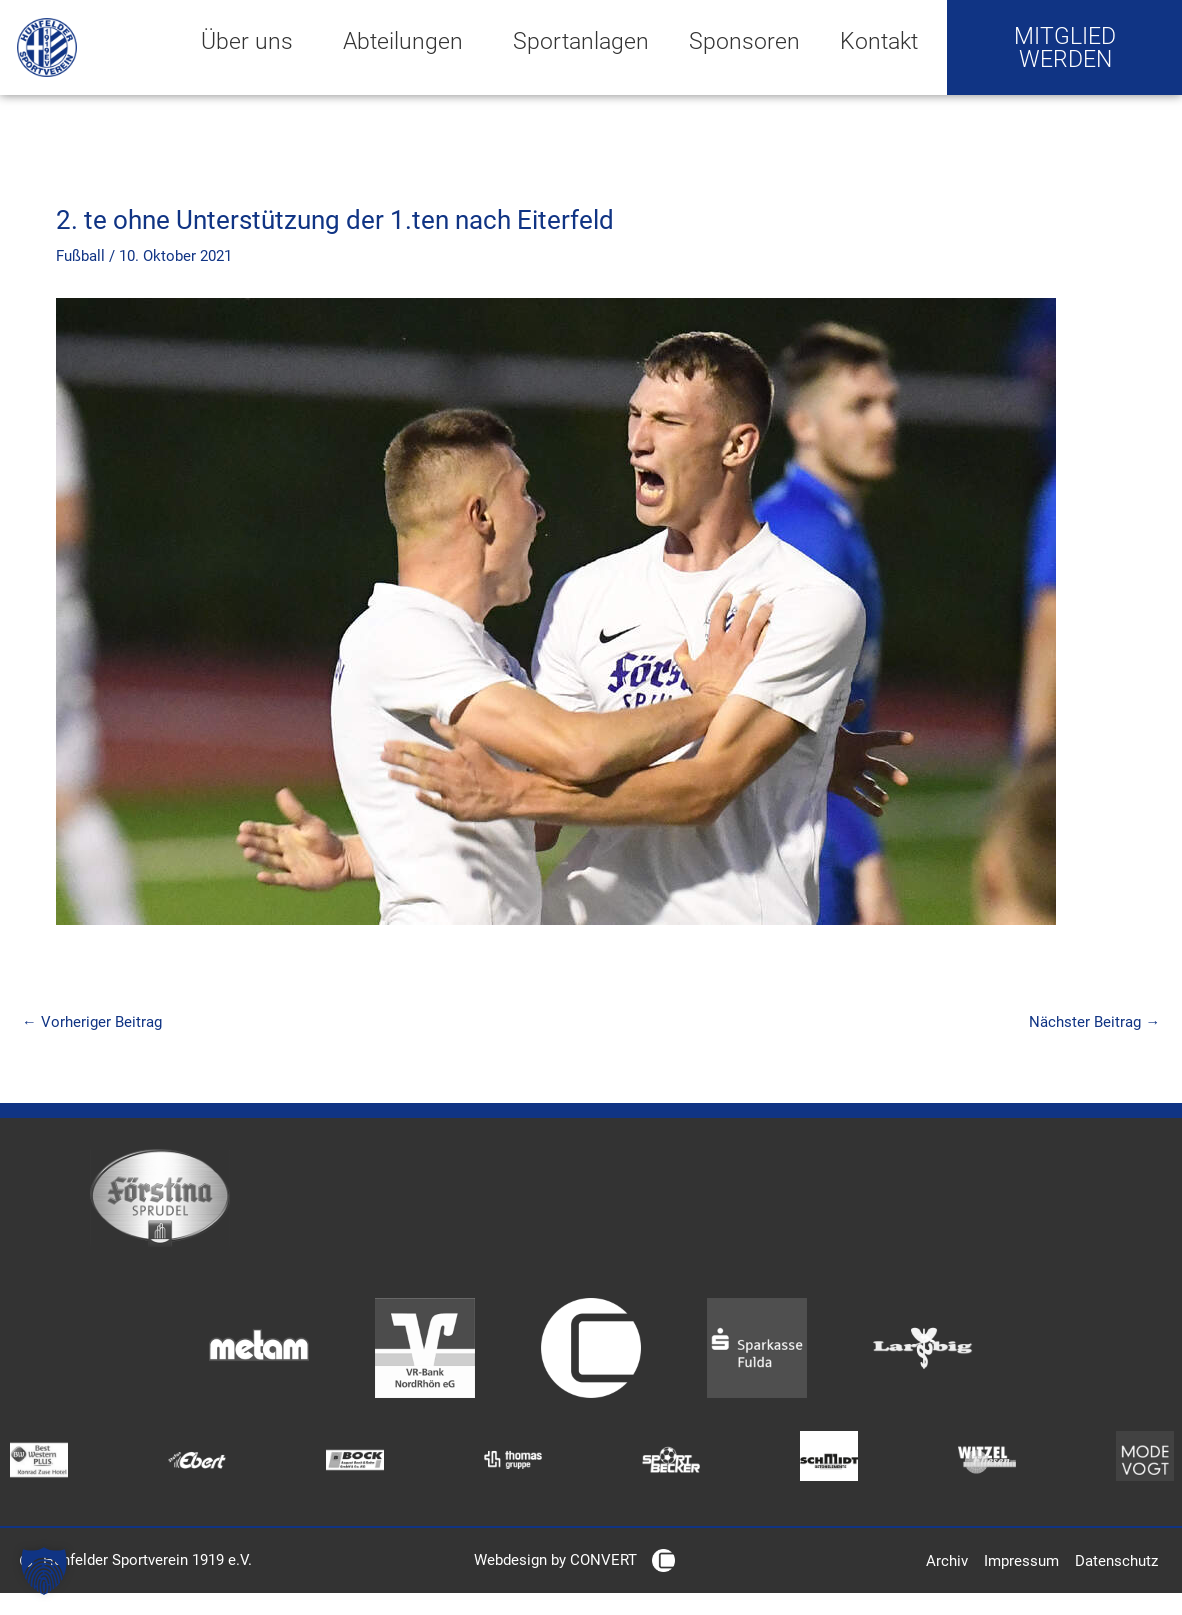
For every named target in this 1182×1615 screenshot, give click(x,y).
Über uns (252, 41)
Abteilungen (408, 41)
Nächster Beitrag (1094, 1022)
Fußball (80, 256)
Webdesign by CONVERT (555, 1562)
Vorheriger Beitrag (92, 1022)
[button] (44, 1571)
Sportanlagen (581, 41)
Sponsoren (744, 41)
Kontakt (879, 41)
